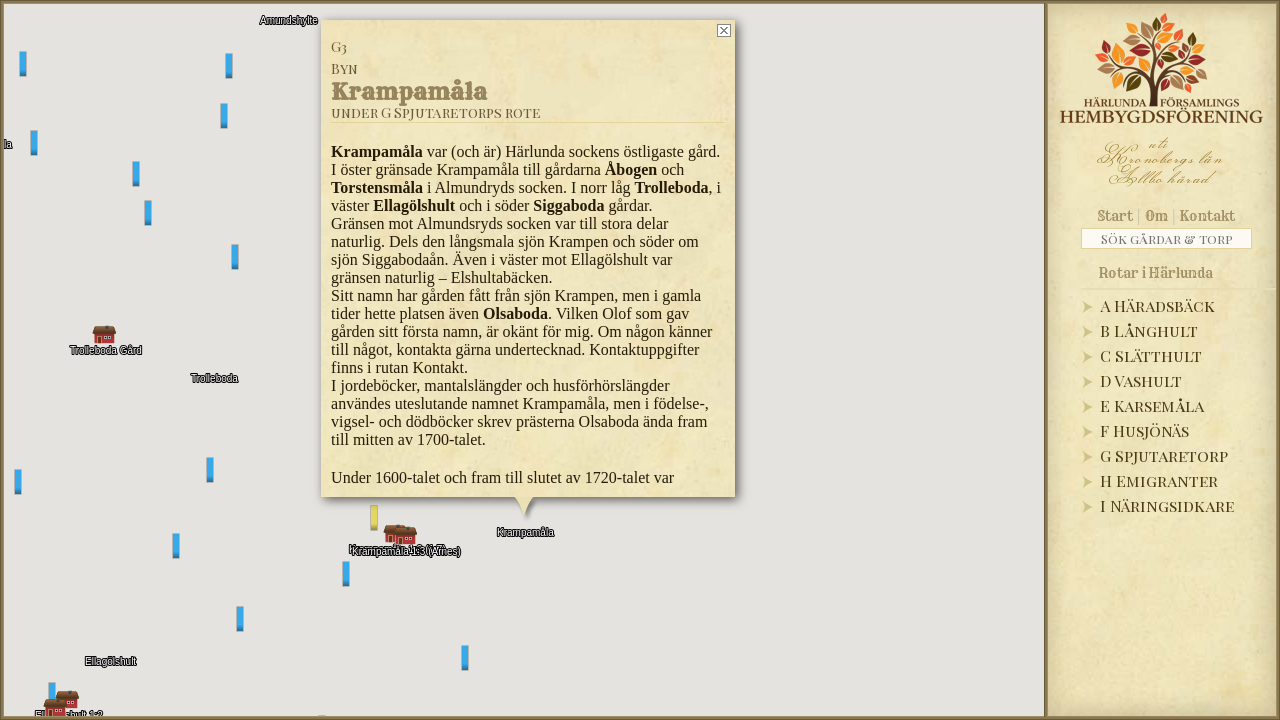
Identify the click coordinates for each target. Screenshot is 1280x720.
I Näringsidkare (1167, 505)
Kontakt (1207, 216)
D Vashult (1141, 380)
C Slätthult (1151, 355)
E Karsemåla (1152, 405)
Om (1156, 216)
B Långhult (1149, 330)
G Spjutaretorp (1164, 455)
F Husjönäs (1144, 430)
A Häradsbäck (1157, 305)
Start (1115, 216)
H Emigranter (1159, 480)
